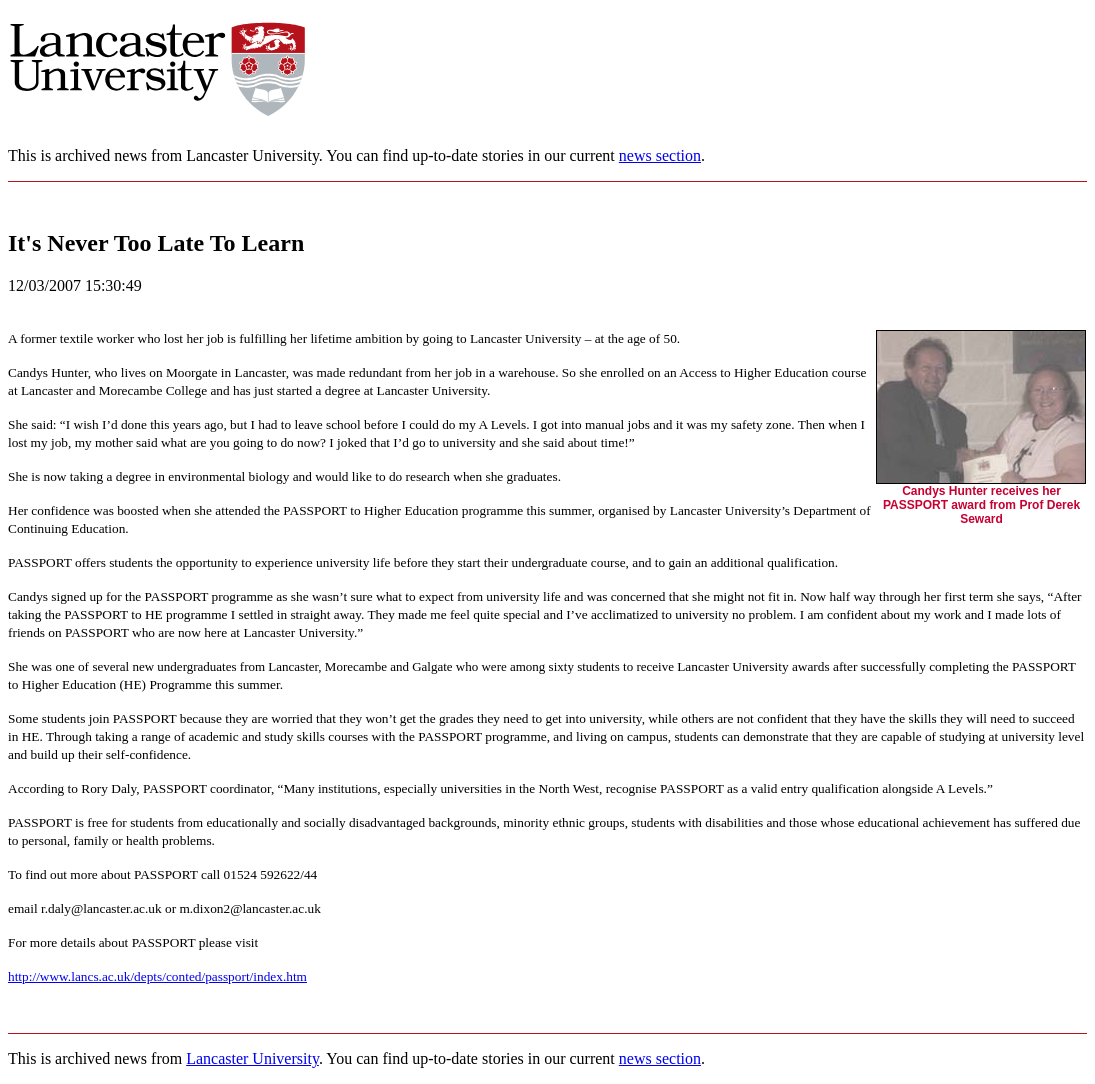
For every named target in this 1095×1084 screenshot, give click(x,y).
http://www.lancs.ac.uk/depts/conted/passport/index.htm (157, 976)
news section (660, 155)
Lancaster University (252, 1058)
